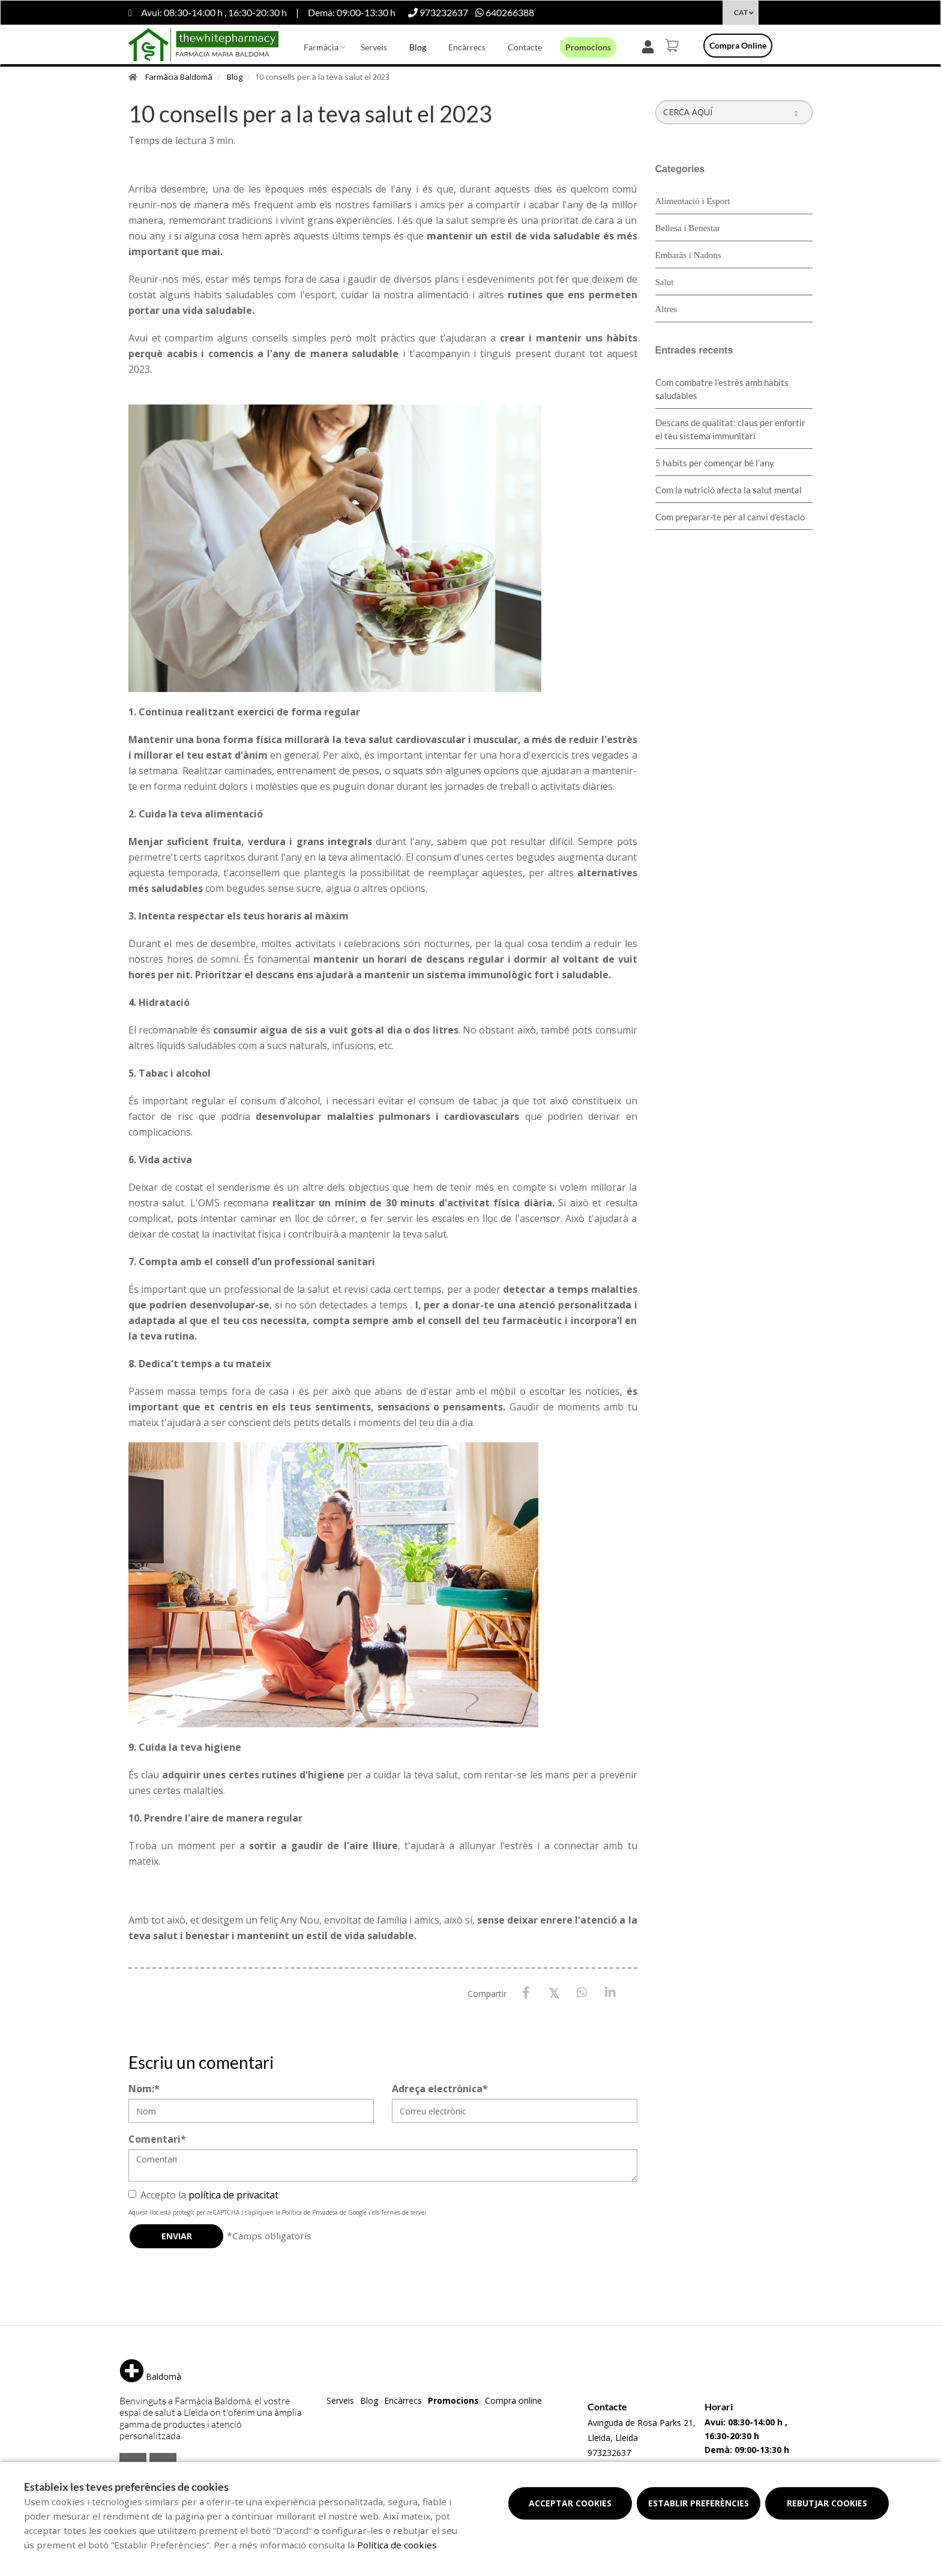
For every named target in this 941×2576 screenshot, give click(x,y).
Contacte (525, 47)
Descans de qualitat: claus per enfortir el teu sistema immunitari (730, 429)
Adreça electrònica (440, 2088)
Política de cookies (397, 2545)
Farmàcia (321, 47)
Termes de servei (403, 2212)
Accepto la (203, 2194)
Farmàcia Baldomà (178, 76)
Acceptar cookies (570, 2503)
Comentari (157, 2139)
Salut (664, 282)
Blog (417, 47)
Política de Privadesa (310, 2212)
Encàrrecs (467, 47)
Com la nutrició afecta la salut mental (728, 489)
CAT (741, 12)
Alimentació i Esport (692, 201)
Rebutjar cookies (827, 2503)
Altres (666, 309)
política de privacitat (233, 2194)
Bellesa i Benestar (687, 228)
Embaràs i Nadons (688, 255)
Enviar (176, 2236)
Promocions (588, 47)
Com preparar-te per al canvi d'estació (730, 516)
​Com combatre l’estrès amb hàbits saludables (722, 389)
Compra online (737, 45)
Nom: (144, 2088)
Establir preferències (698, 2503)
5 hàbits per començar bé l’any (714, 462)
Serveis (374, 47)
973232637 (609, 2452)
